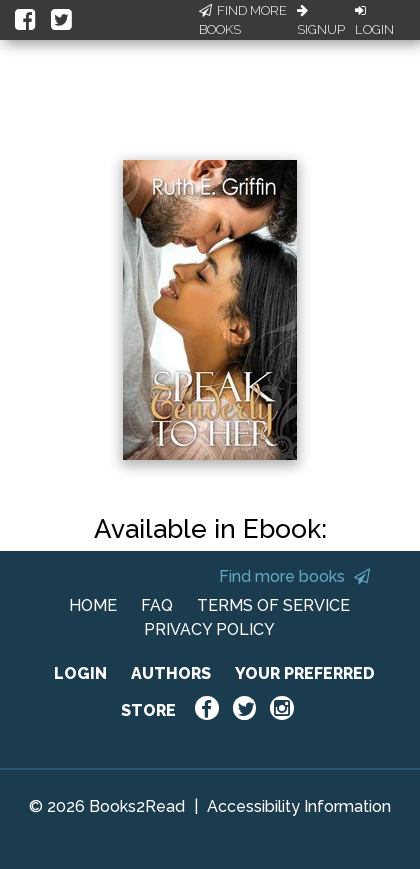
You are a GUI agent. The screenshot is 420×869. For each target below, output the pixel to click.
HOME (93, 605)
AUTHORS (171, 673)
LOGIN (80, 673)
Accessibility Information (299, 806)
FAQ (157, 605)
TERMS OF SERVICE (273, 605)
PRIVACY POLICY (209, 629)
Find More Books (243, 20)
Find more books (294, 576)
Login (374, 21)
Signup (321, 21)
